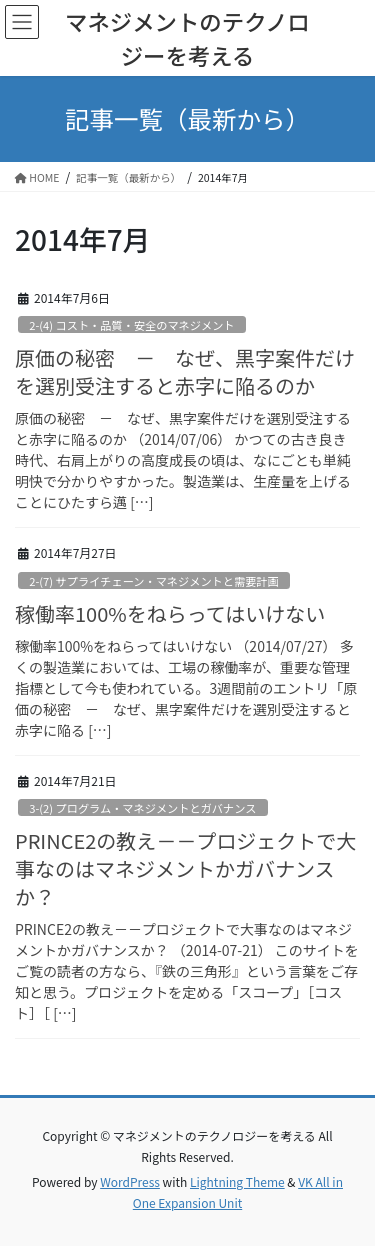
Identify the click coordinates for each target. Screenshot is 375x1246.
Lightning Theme (237, 1181)
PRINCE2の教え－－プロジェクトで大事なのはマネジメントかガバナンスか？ (185, 868)
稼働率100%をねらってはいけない (170, 613)
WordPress (130, 1181)
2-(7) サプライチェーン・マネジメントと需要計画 (154, 581)
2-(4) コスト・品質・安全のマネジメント (131, 325)
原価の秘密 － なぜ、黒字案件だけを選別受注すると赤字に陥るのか (185, 371)
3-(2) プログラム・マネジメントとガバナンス (142, 808)
